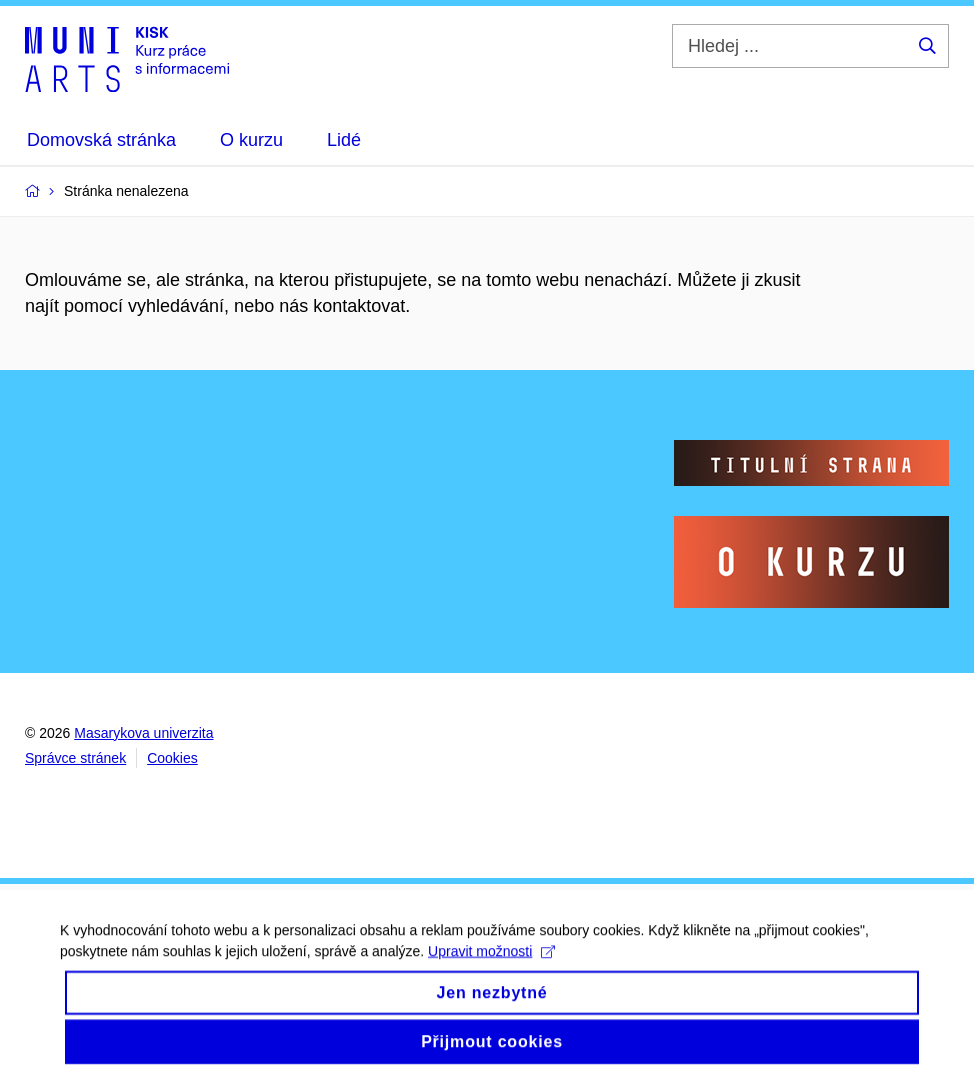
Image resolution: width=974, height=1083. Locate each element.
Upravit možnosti (491, 961)
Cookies (172, 758)
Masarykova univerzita (143, 733)
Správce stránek (75, 758)
